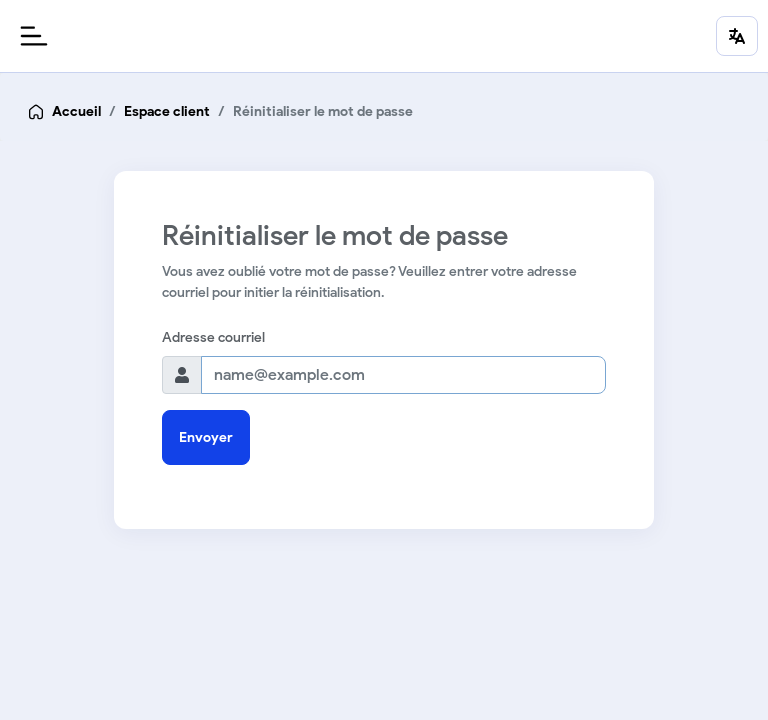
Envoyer (206, 437)
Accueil (76, 111)
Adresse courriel (213, 337)
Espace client (167, 111)
